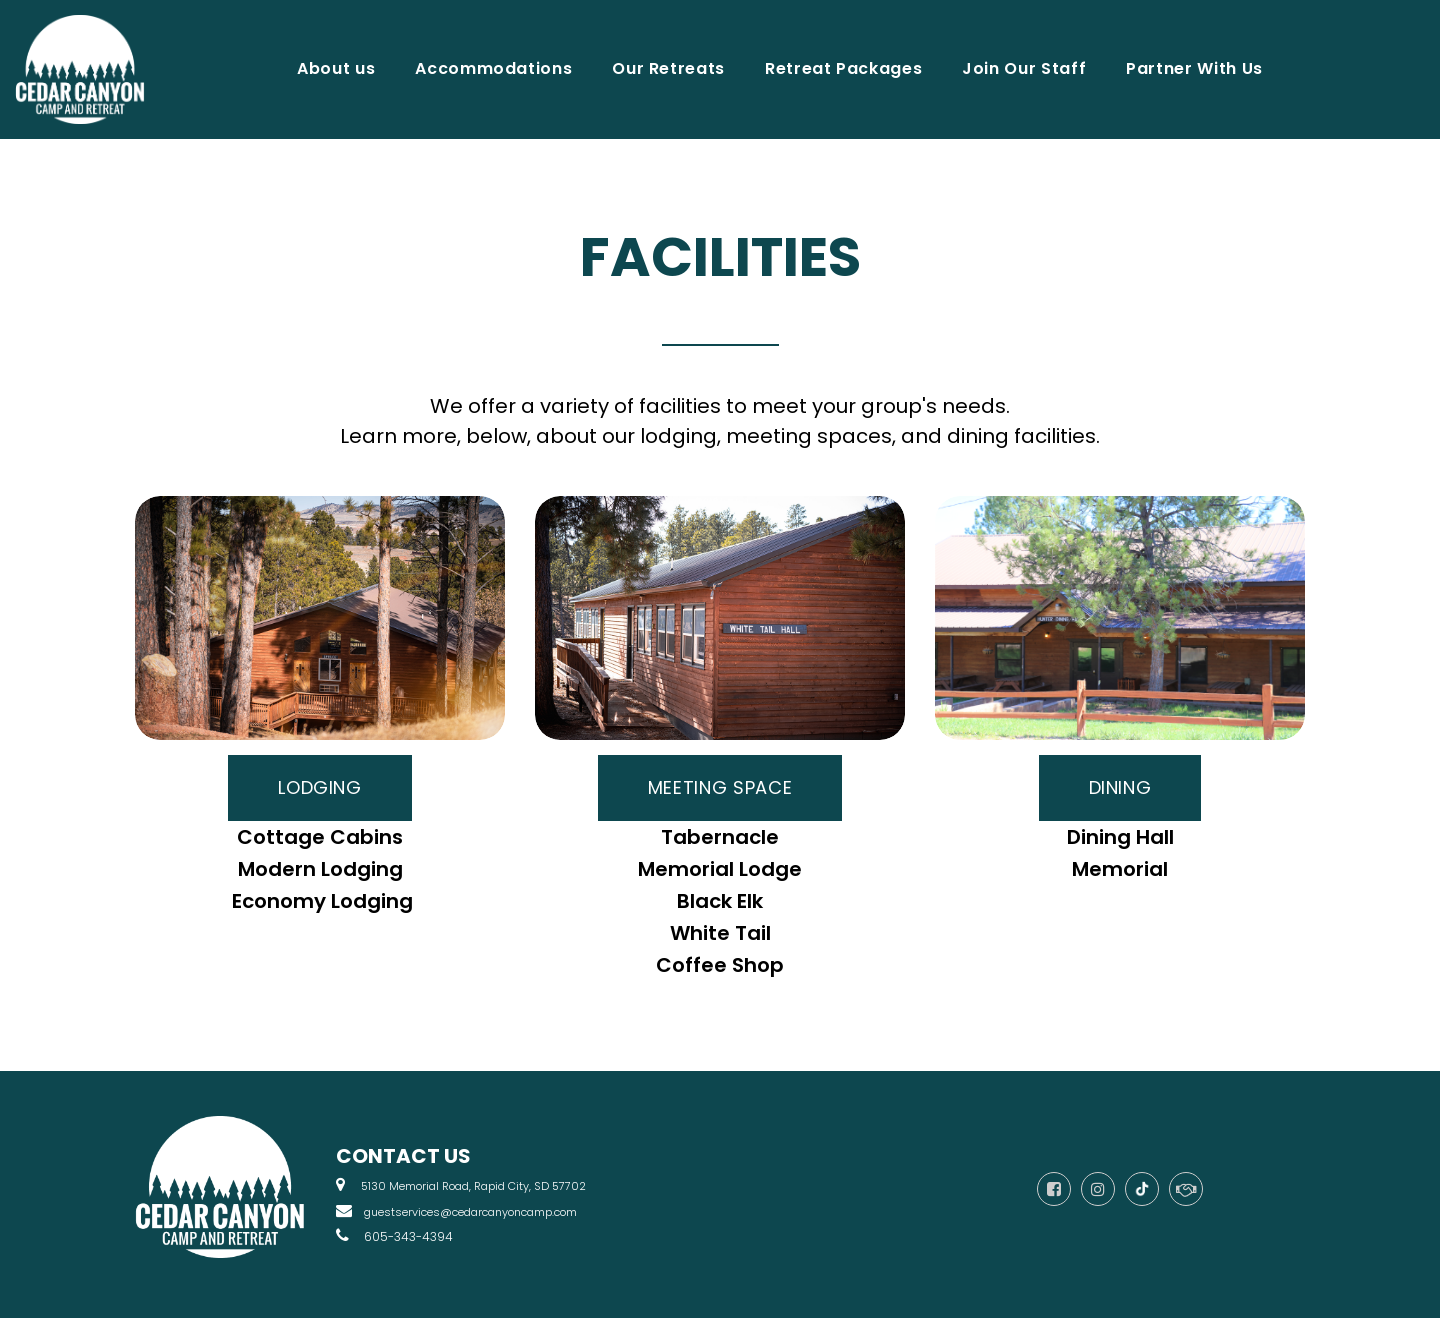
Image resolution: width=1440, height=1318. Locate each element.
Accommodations (493, 68)
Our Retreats (668, 68)
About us (336, 68)
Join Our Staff (1024, 68)
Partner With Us (1194, 68)
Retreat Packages (843, 68)
